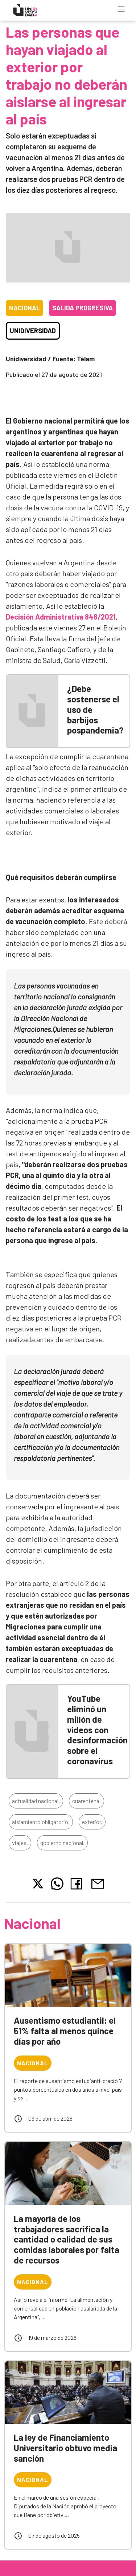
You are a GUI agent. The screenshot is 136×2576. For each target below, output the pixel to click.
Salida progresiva (82, 308)
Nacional (24, 308)
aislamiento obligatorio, (41, 1821)
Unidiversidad (33, 331)
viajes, (20, 1842)
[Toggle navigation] (121, 9)
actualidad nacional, (36, 1800)
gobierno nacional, (62, 1842)
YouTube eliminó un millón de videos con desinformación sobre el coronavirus (97, 1729)
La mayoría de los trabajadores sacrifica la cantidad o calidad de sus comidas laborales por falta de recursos (66, 2239)
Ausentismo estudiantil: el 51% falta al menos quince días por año (65, 2030)
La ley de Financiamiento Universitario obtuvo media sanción (65, 2448)
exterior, (92, 1821)
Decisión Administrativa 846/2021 (61, 616)
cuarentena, (86, 1800)
